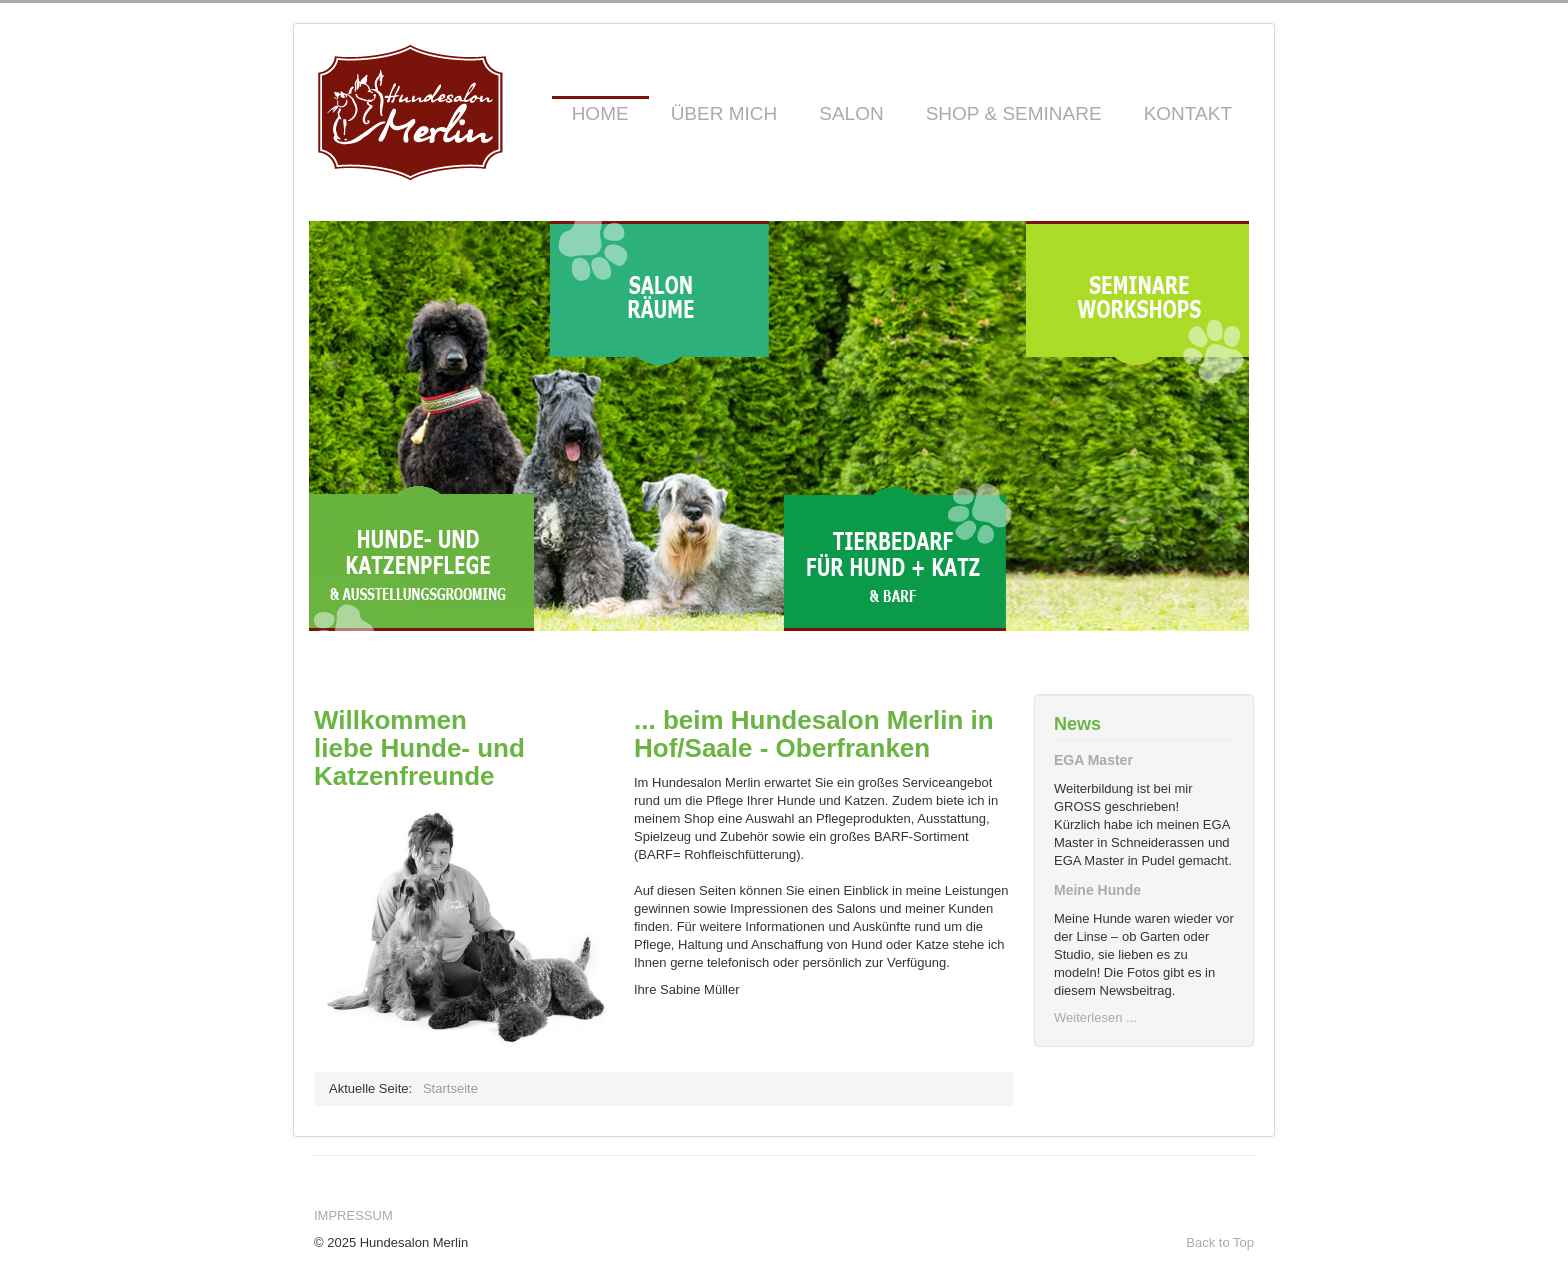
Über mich (724, 113)
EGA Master (1093, 760)
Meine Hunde (1097, 890)
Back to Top (1220, 1242)
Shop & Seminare (1014, 113)
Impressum (353, 1215)
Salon (851, 113)
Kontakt (1188, 113)
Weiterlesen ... (1095, 1017)
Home (600, 113)
